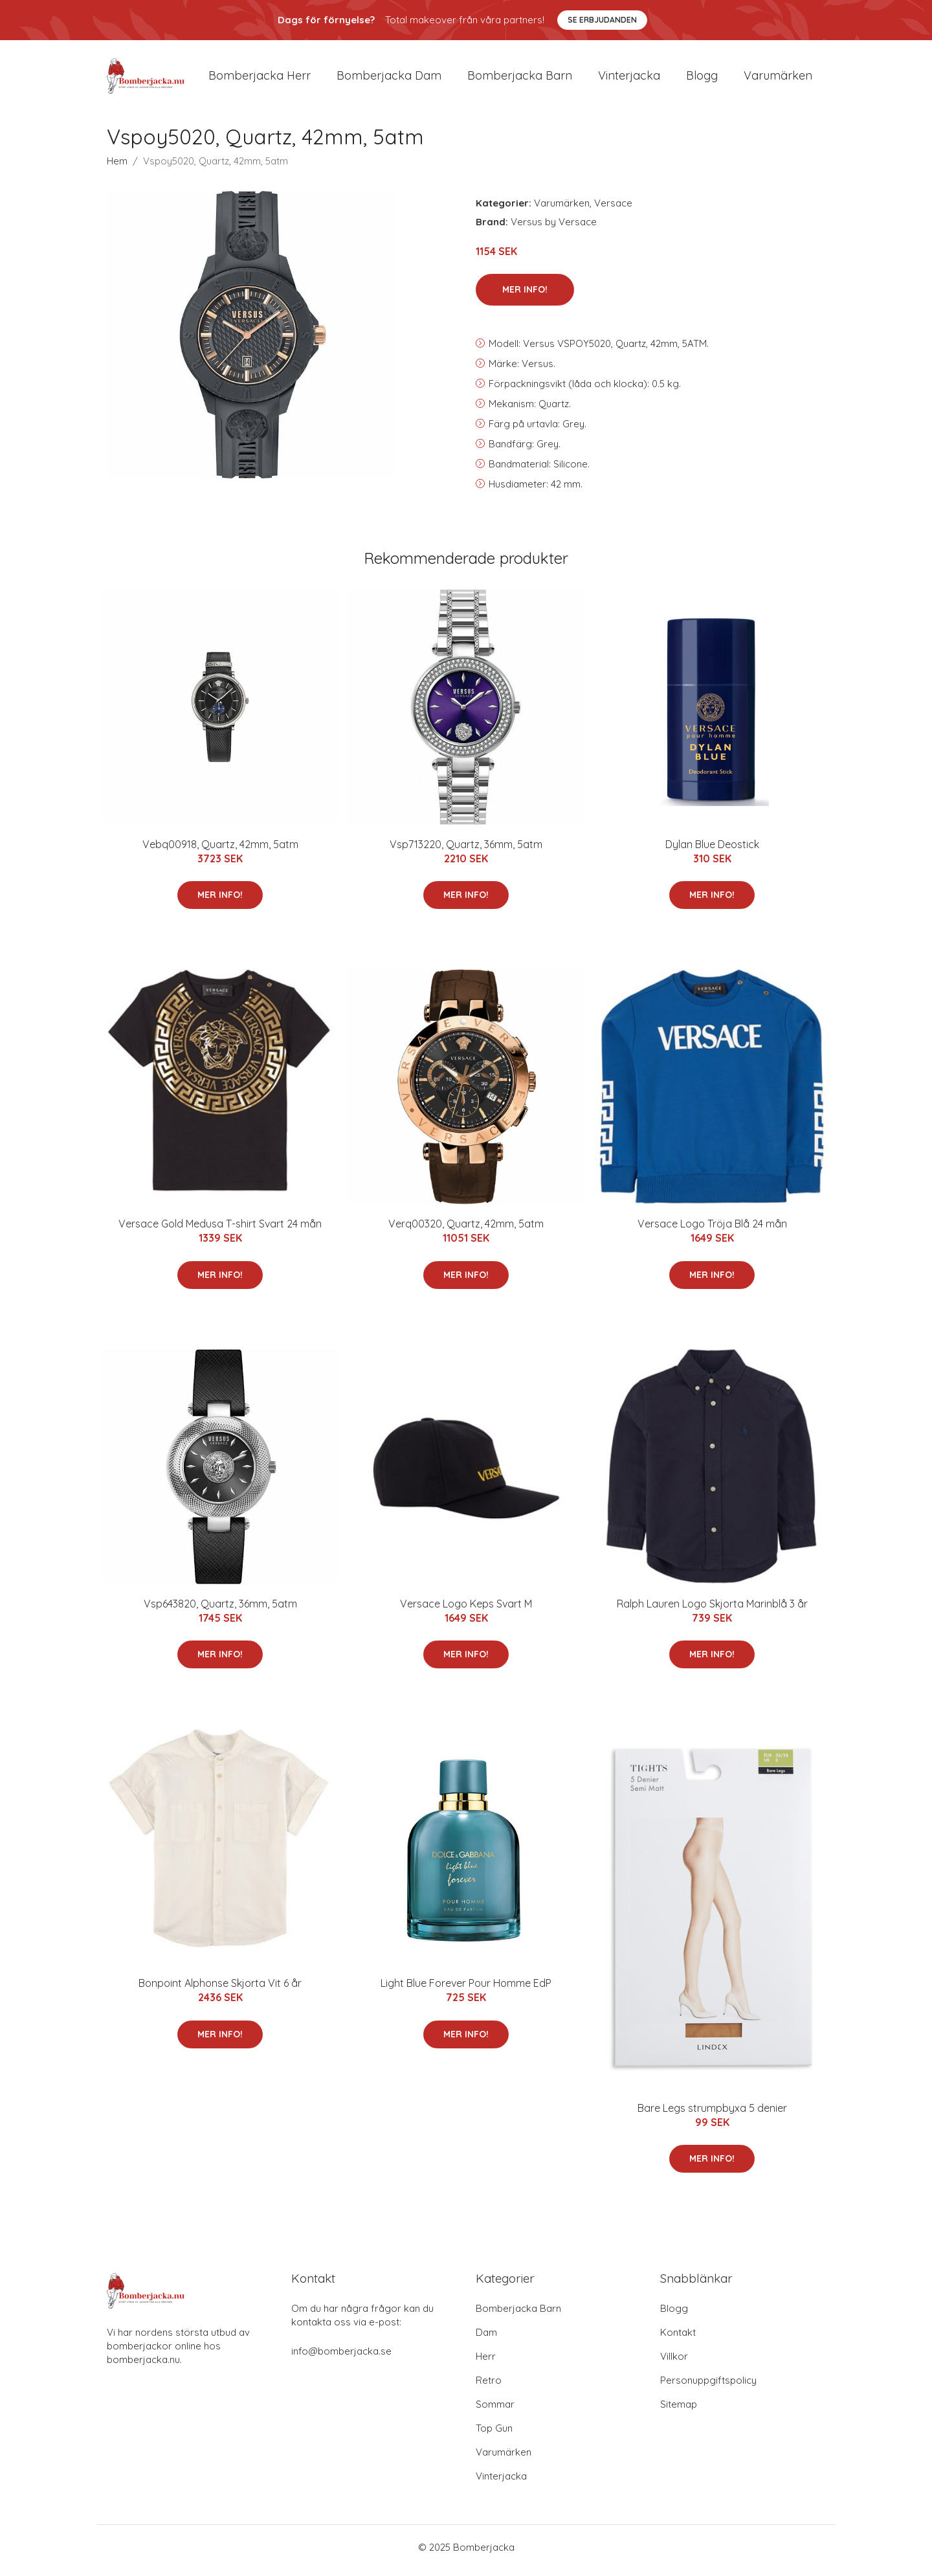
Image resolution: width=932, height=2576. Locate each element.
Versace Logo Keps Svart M (466, 1610)
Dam (486, 2339)
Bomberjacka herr (259, 78)
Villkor (674, 2363)
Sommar (495, 2410)
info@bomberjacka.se (341, 2357)
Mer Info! (525, 296)
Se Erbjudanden (602, 20)
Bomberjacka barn (519, 78)
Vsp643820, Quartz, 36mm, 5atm (220, 1610)
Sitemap (678, 2410)
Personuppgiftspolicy (708, 2386)
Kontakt (678, 2339)
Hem (117, 167)
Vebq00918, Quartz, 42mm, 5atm (220, 850)
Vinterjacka (629, 78)
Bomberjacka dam (389, 78)
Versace (613, 209)
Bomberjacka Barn (518, 2315)
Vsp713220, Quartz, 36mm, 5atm (466, 850)
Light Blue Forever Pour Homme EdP (466, 1990)
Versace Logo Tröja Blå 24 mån (712, 1230)
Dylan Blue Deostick (712, 850)
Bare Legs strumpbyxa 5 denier (712, 2114)
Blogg (702, 78)
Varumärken (778, 78)
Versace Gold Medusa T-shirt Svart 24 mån (220, 1230)
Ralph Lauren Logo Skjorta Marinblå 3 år (712, 1610)
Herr (486, 2363)
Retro (489, 2386)
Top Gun (494, 2434)
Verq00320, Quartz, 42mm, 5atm (466, 1230)
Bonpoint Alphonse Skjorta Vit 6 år (220, 1990)
